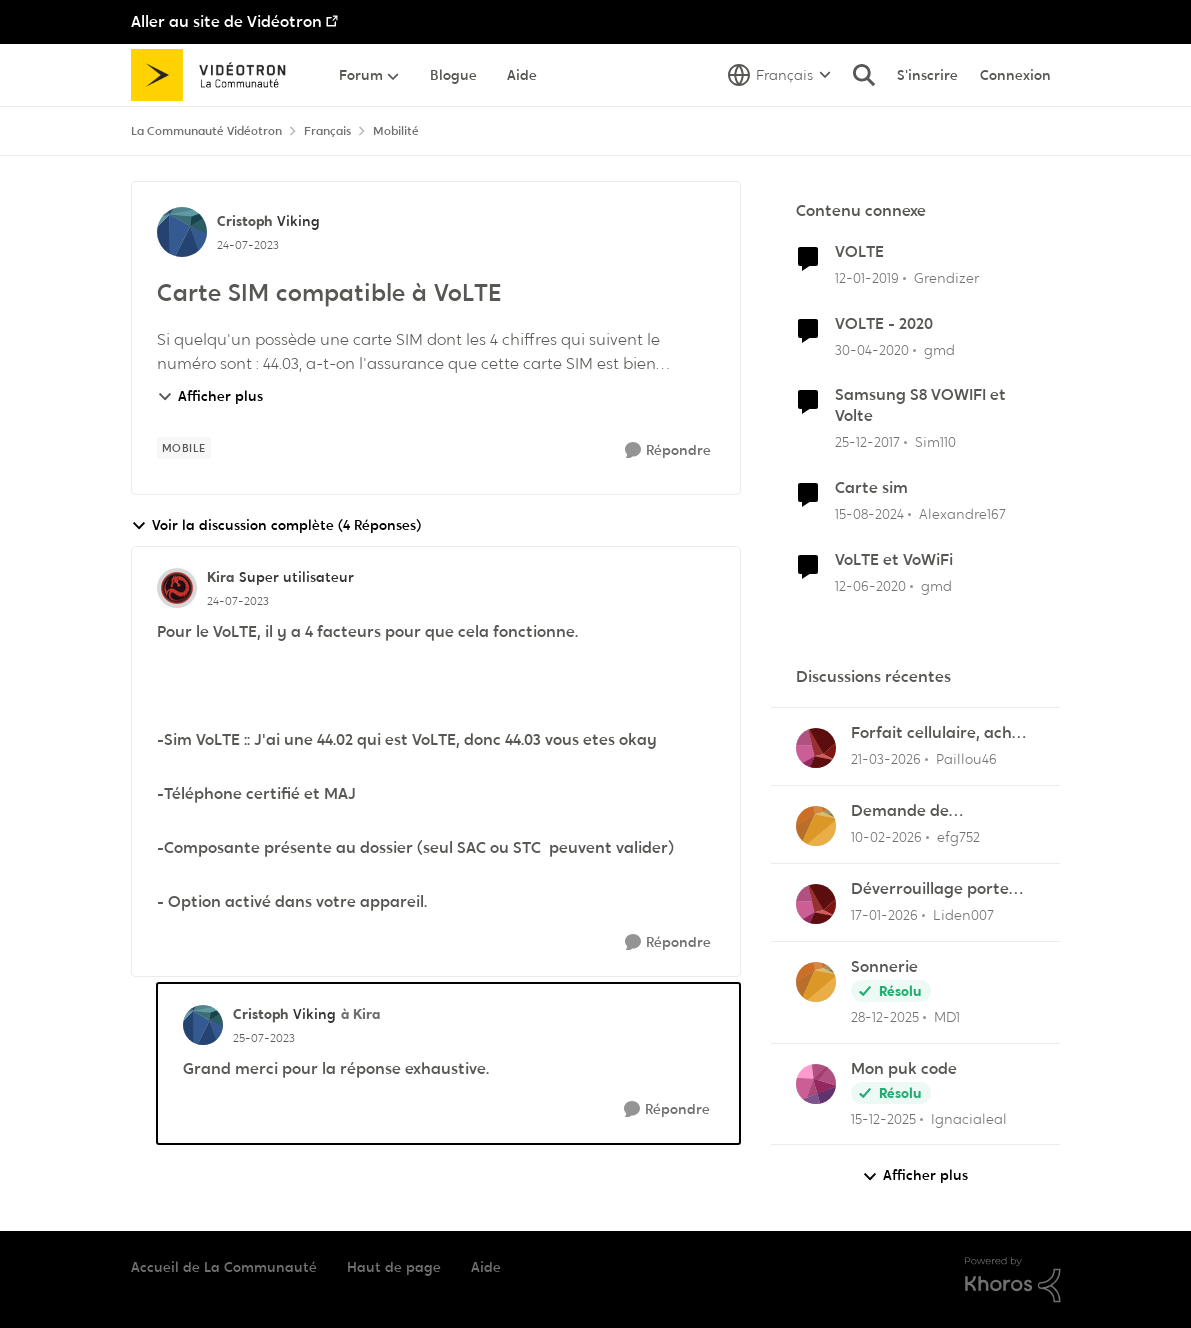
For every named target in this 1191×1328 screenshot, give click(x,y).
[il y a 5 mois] (886, 837)
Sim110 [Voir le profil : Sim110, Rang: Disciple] (935, 442)
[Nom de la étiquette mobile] (184, 448)
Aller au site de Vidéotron (226, 21)
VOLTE (859, 252)
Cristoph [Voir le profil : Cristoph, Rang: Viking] (244, 221)
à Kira (360, 1014)
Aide (486, 1267)
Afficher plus (210, 396)
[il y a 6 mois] (884, 915)
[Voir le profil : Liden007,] (816, 904)
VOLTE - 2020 (884, 324)
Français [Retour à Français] (327, 131)
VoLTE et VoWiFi (894, 560)
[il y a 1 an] (869, 514)
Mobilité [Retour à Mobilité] (396, 131)
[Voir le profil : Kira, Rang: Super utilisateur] (177, 588)
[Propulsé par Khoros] (1013, 1280)
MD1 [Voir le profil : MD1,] (947, 1017)
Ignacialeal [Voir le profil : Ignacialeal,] (969, 1118)
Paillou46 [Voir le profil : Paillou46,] (966, 759)
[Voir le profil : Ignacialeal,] (816, 1084)
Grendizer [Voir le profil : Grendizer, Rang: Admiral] (946, 278)
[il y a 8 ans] (867, 442)
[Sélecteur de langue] (779, 75)
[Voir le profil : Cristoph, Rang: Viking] (182, 232)
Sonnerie (884, 967)
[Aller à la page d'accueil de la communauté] (215, 75)
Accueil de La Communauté (224, 1267)
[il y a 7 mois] (885, 1017)
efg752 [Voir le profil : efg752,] (958, 837)
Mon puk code (904, 1069)
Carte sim (871, 488)
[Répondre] (668, 450)
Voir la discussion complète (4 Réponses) (276, 525)
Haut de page (394, 1267)
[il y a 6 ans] (872, 349)
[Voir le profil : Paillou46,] (816, 748)
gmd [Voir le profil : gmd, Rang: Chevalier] (939, 349)
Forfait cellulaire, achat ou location (940, 733)
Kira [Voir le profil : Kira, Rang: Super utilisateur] (220, 577)
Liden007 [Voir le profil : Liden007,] (963, 915)
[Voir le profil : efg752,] (816, 826)
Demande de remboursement (913, 811)
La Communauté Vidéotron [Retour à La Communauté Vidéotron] (206, 131)
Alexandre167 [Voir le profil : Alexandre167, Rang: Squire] (962, 514)
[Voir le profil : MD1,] (816, 982)
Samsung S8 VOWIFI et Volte (920, 405)
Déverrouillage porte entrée (930, 889)
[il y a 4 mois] (886, 759)
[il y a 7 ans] (867, 278)
